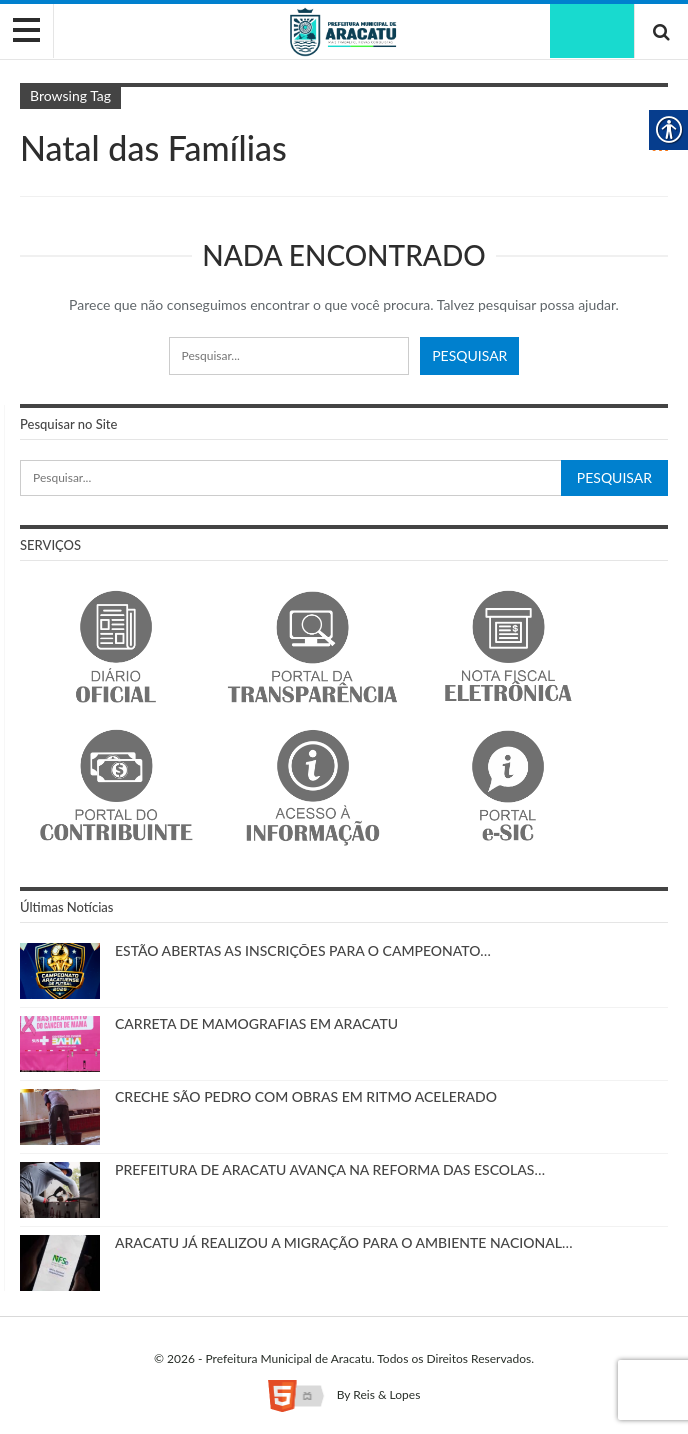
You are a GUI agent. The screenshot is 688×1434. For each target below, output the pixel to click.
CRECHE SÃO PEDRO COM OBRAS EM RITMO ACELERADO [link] (306, 1096)
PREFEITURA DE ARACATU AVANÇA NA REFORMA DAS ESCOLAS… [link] (330, 1169)
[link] (343, 30)
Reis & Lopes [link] (386, 1394)
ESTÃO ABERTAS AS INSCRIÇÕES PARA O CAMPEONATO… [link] (303, 950)
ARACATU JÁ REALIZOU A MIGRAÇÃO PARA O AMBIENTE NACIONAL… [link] (343, 1242)
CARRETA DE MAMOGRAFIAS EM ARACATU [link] (256, 1023)
